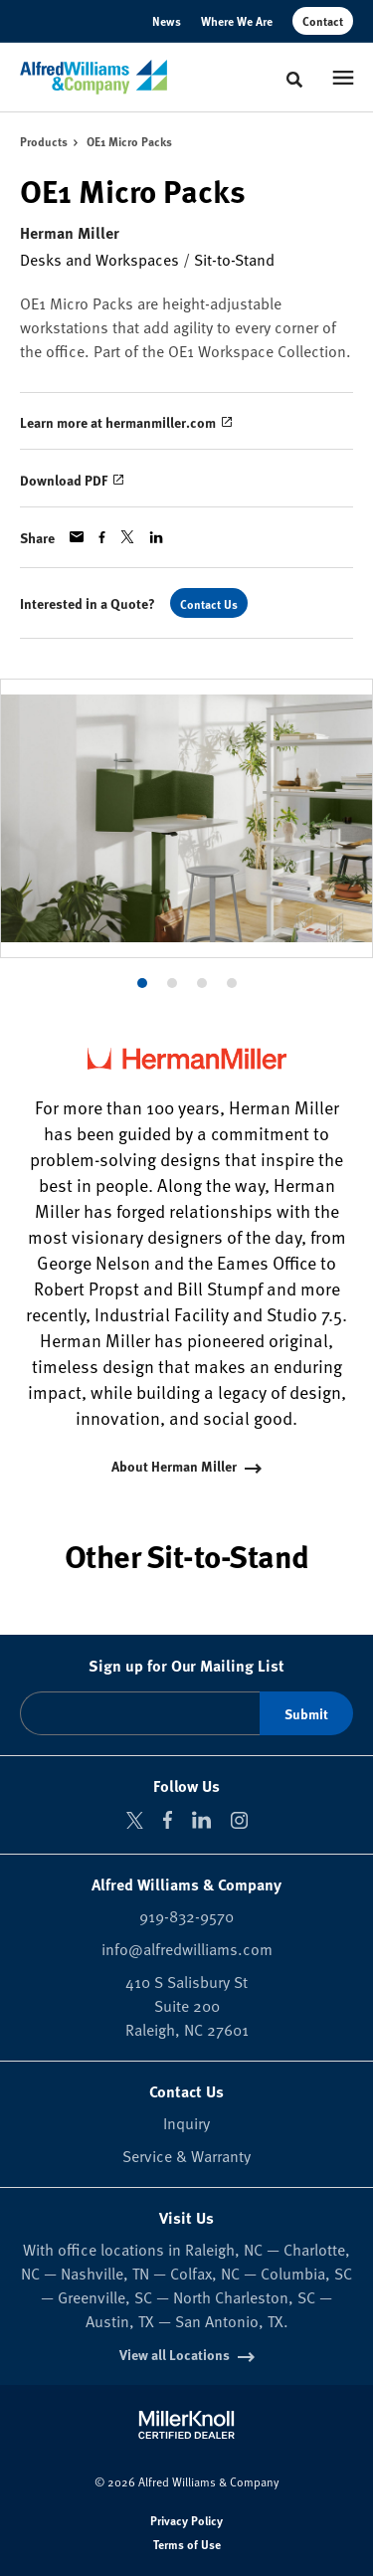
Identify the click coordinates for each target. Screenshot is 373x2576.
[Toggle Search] (294, 80)
